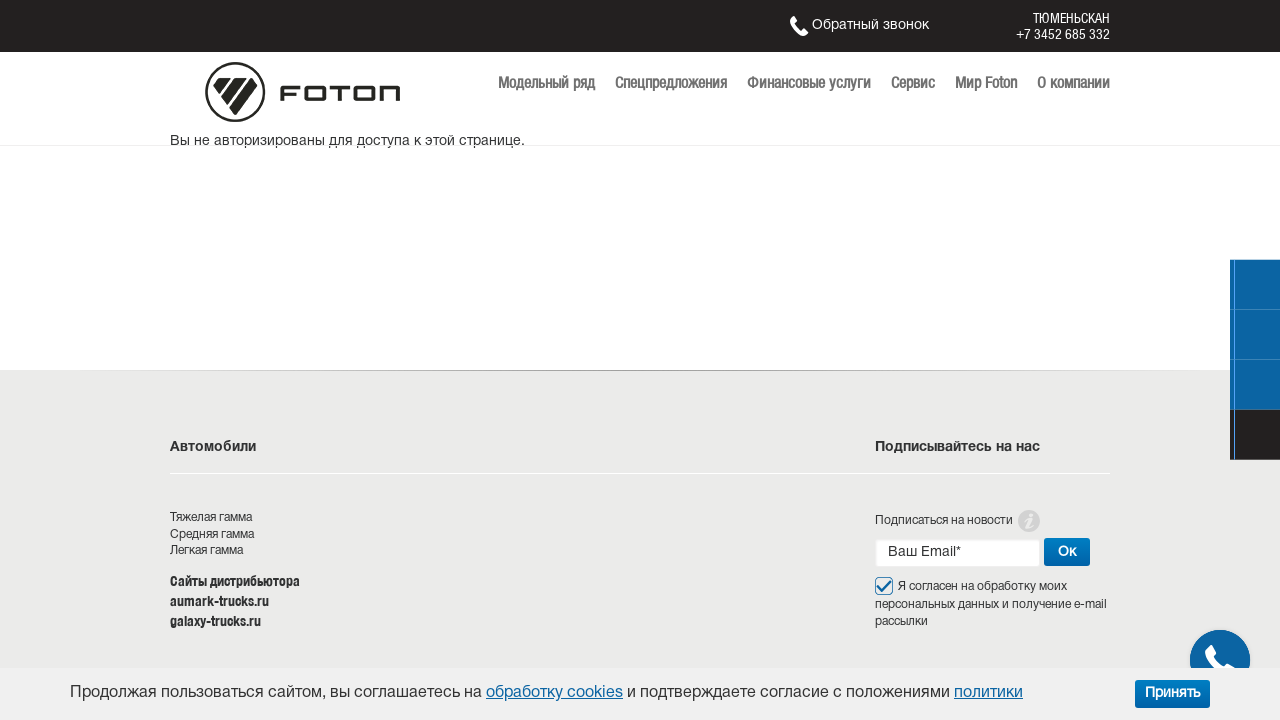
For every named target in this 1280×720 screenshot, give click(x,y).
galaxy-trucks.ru (215, 621)
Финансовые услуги (809, 82)
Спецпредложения (671, 82)
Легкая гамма (206, 550)
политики (988, 693)
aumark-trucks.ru (219, 601)
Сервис (913, 82)
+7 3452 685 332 (1063, 34)
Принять (1172, 693)
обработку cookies (554, 693)
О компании (1073, 82)
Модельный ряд (546, 82)
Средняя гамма (212, 534)
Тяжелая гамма (211, 517)
